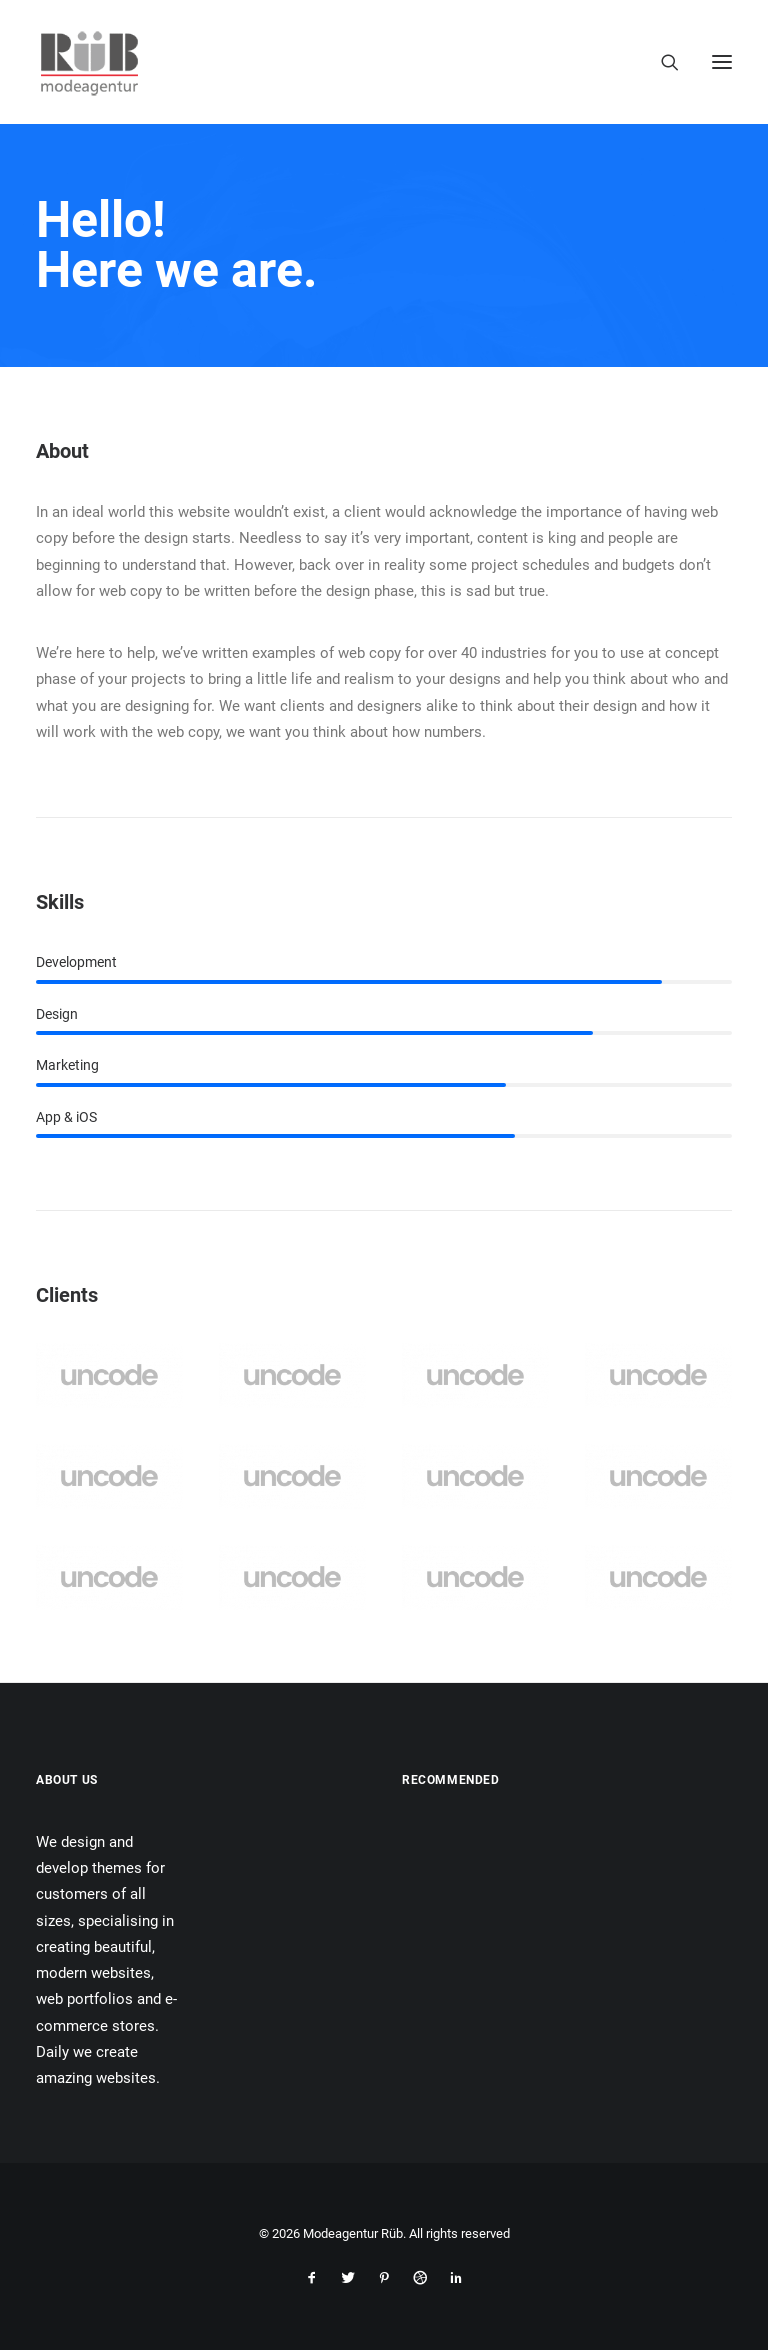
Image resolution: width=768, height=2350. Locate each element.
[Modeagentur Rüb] (89, 62)
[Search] (661, 62)
